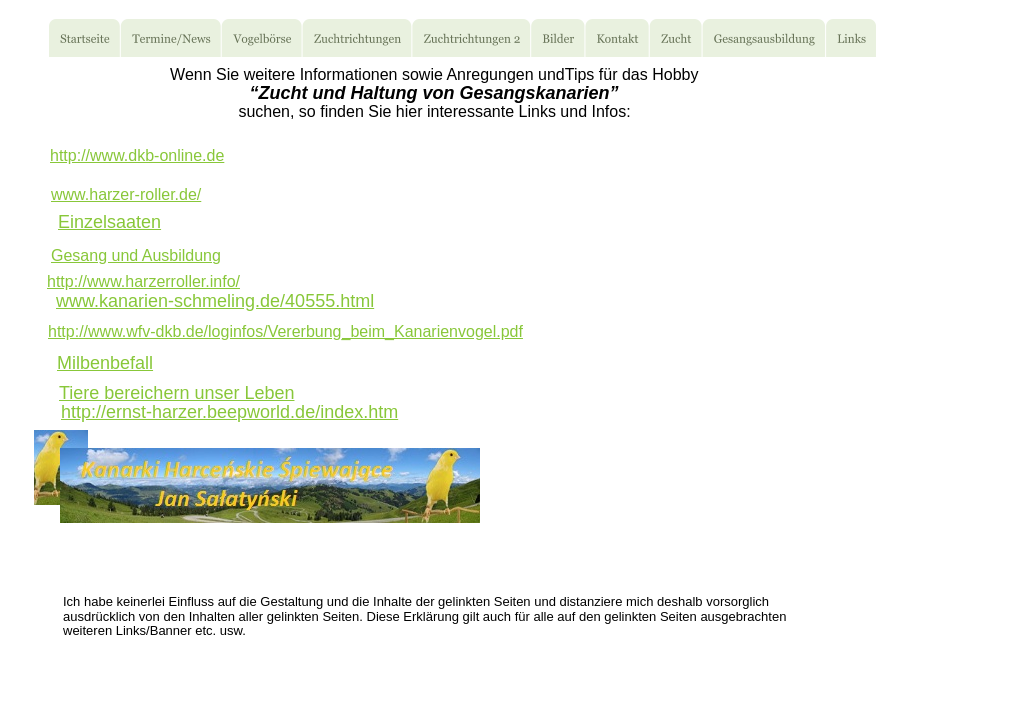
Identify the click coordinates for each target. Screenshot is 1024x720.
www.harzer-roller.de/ (126, 194)
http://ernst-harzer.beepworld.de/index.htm (229, 412)
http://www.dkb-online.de (137, 155)
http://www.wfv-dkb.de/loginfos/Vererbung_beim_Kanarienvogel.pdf (285, 331)
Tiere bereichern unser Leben (176, 393)
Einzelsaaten (109, 222)
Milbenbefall (105, 363)
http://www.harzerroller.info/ (143, 281)
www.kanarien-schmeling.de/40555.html (215, 301)
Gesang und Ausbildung (136, 255)
